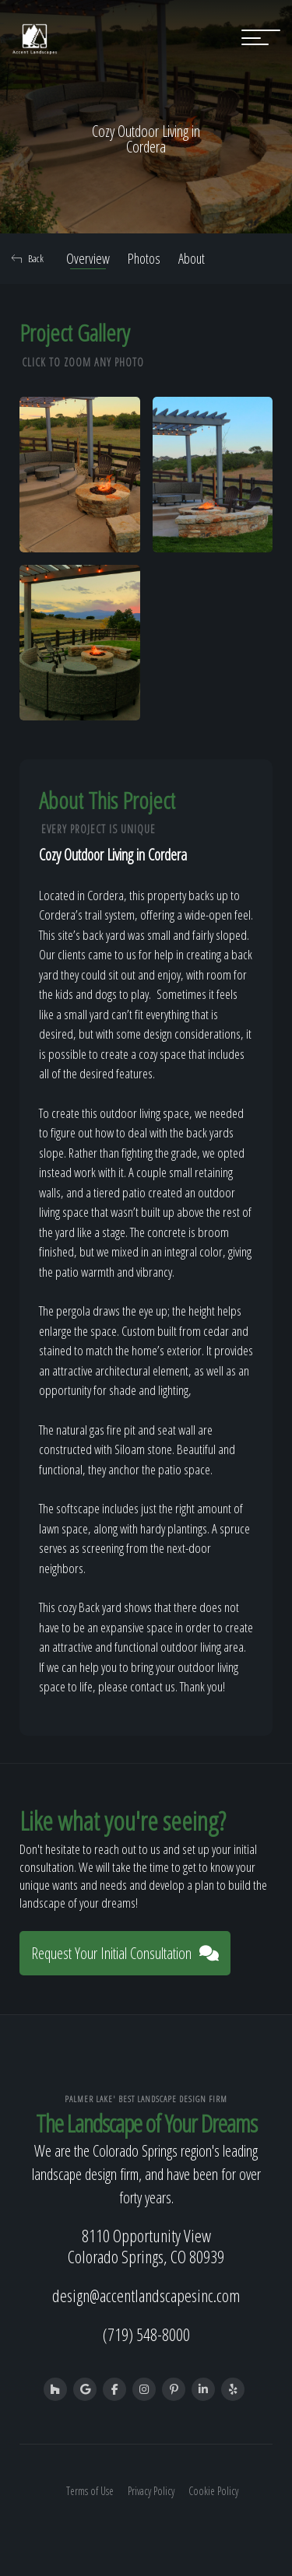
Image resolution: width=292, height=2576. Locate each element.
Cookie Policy (213, 2490)
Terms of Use (90, 2490)
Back (28, 258)
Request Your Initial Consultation (125, 1953)
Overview (88, 258)
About (191, 258)
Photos (144, 258)
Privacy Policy (151, 2490)
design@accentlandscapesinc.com (146, 2295)
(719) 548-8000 (146, 2334)
